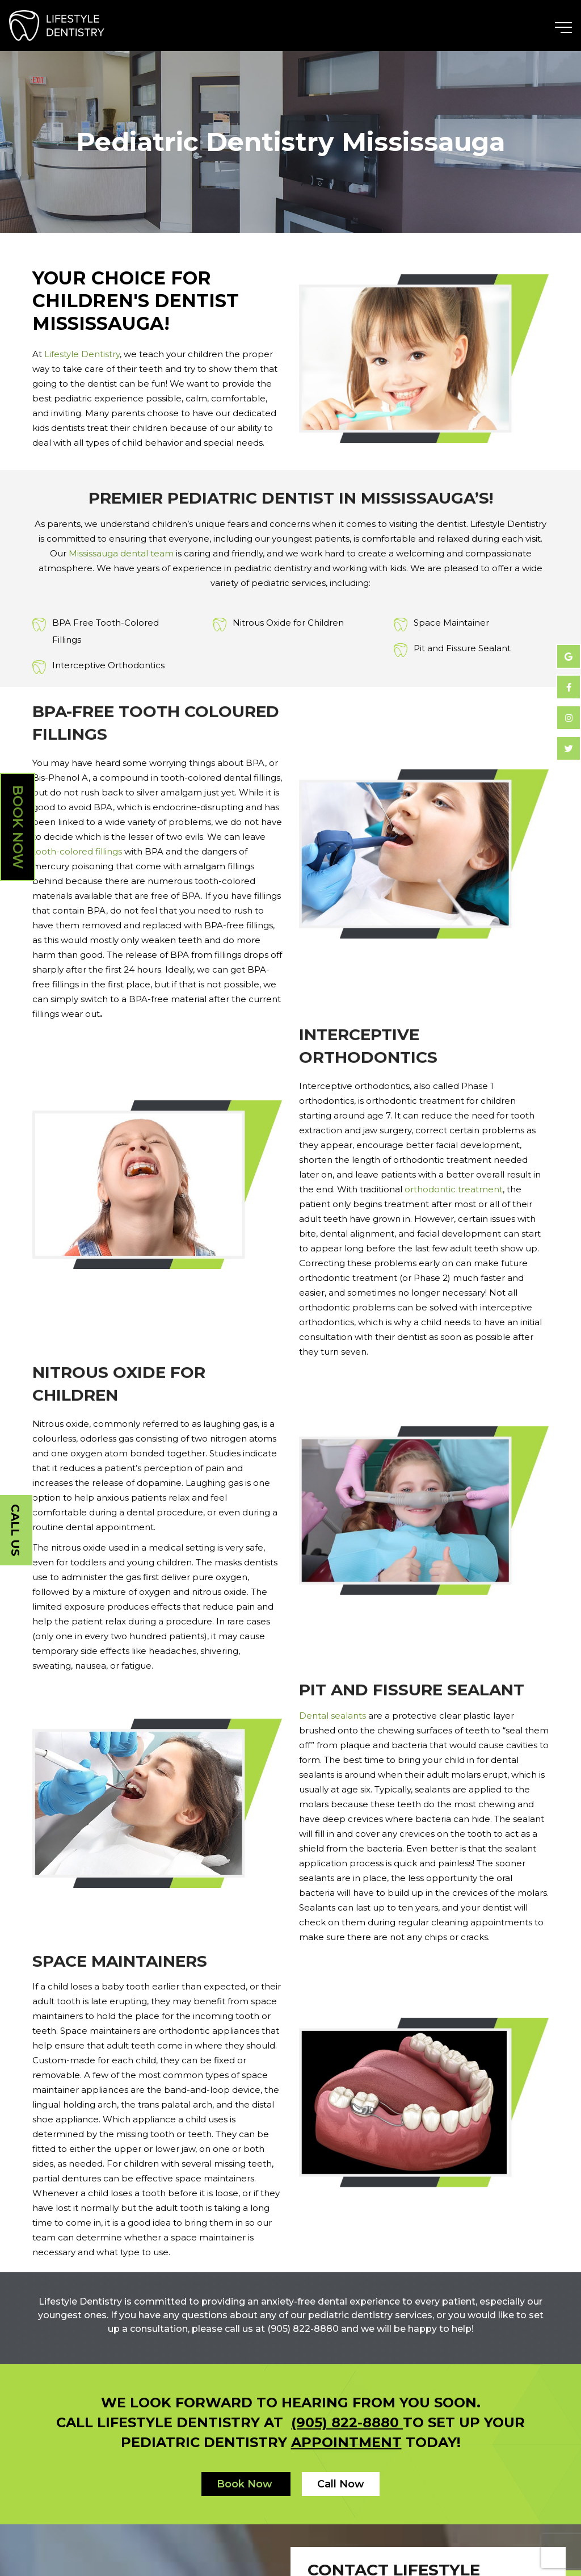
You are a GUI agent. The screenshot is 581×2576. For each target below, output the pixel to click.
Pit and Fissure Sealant (462, 648)
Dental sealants (332, 1715)
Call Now (340, 2484)
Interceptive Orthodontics (108, 665)
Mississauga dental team (121, 553)
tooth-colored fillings (77, 851)
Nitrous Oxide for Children (288, 622)
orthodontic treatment (454, 1189)
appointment (346, 2442)
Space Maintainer (451, 622)
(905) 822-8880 (347, 2422)
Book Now (18, 827)
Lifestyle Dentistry (82, 354)
